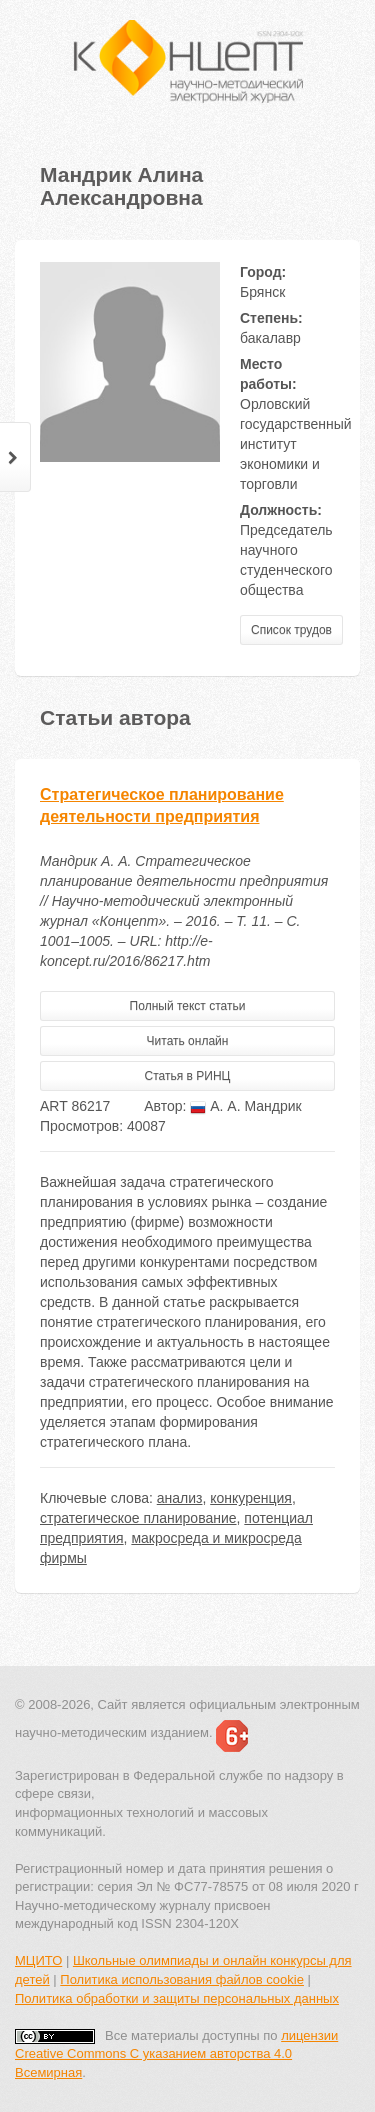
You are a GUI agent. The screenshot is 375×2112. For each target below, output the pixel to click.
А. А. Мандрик (245, 1106)
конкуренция (251, 1498)
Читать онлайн (188, 1041)
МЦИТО (38, 1960)
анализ (180, 1498)
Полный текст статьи (188, 1006)
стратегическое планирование (138, 1518)
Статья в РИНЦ (188, 1076)
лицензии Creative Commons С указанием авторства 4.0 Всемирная (176, 2054)
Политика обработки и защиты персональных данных (177, 1998)
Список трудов (291, 630)
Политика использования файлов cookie (182, 1979)
